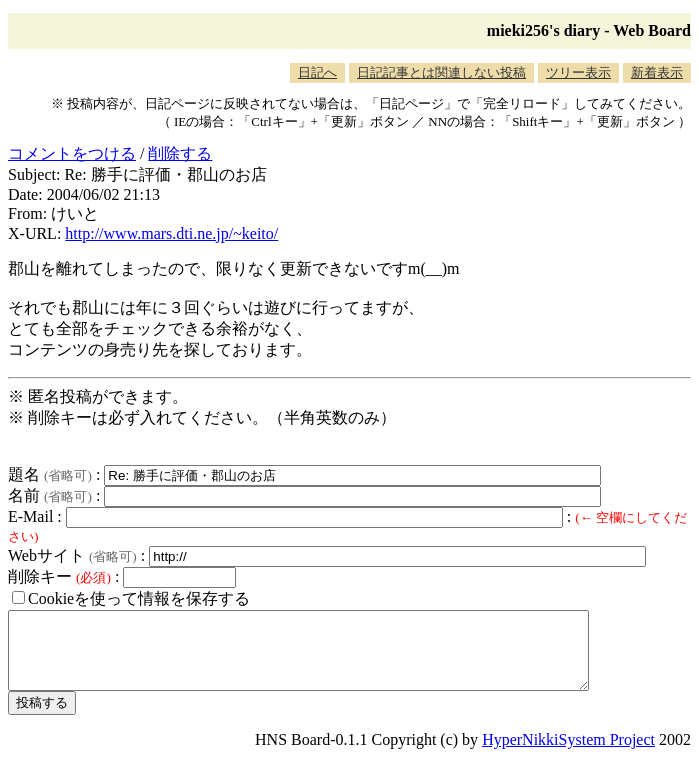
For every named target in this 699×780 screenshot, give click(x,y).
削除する (180, 153)
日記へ (317, 72)
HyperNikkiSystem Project (568, 754)
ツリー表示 (578, 72)
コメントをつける (72, 153)
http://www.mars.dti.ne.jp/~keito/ (171, 233)
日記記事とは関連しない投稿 (441, 72)
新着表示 (657, 72)
